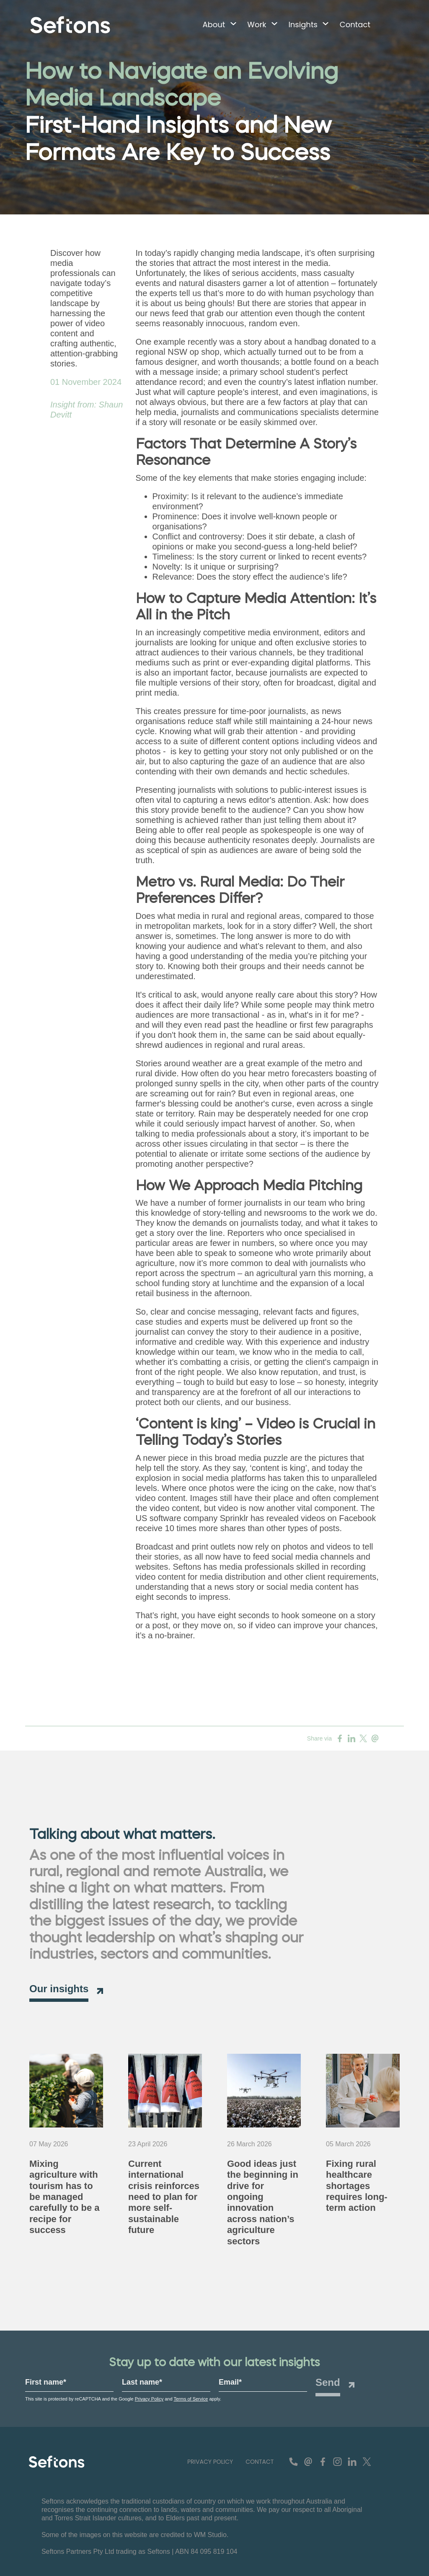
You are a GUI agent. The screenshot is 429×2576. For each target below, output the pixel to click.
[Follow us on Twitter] (366, 2461)
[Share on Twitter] (363, 1738)
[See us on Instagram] (337, 2461)
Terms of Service (190, 2398)
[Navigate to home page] (70, 24)
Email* (230, 2382)
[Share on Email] (375, 1738)
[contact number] (293, 2461)
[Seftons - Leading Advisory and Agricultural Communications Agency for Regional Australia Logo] (56, 2461)
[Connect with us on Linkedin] (352, 2461)
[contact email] (308, 2461)
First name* (45, 2382)
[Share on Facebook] (340, 1738)
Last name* (142, 2382)
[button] (216, 25)
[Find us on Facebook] (322, 2461)
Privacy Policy (149, 2398)
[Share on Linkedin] (351, 1738)
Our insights (58, 1988)
